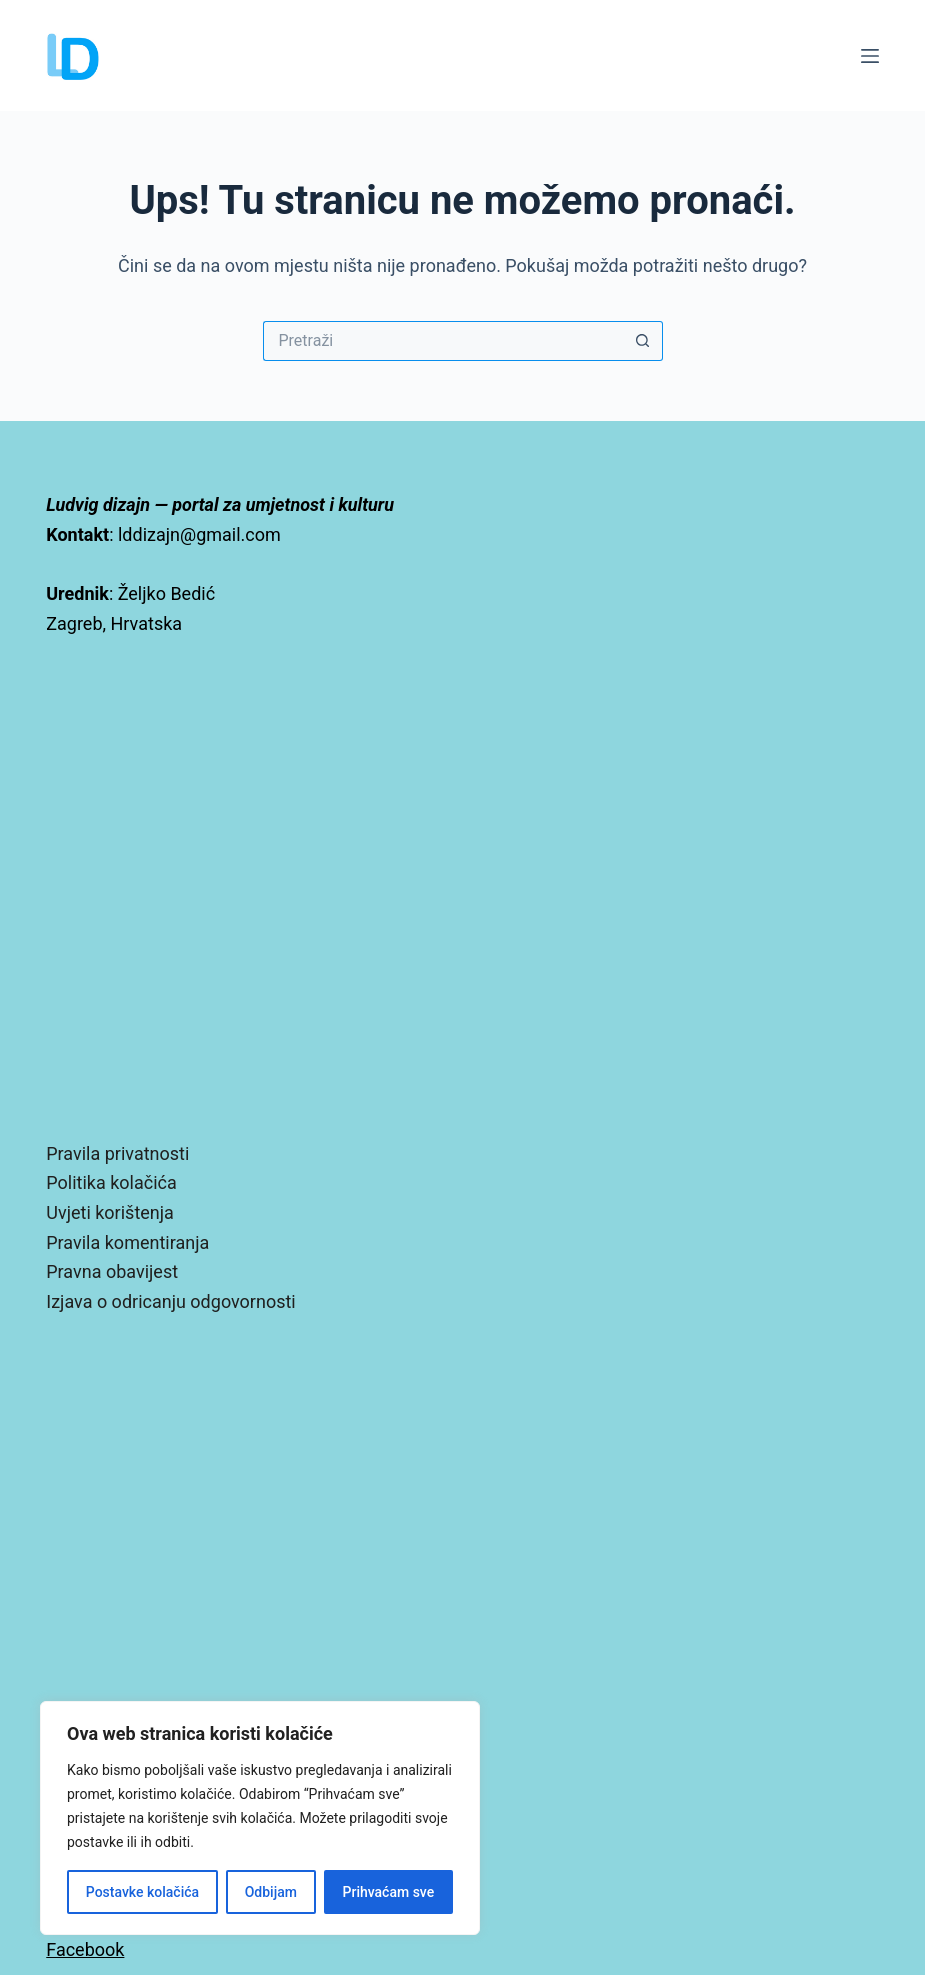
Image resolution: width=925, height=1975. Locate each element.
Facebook (85, 1949)
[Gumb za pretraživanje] (643, 341)
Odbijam (271, 1892)
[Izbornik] (870, 56)
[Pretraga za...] (443, 341)
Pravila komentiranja (127, 1242)
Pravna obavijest (112, 1271)
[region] (260, 1818)
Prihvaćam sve (389, 1892)
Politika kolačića (111, 1182)
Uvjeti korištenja (110, 1212)
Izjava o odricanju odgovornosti (170, 1301)
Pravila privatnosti (117, 1153)
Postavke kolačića (142, 1892)
